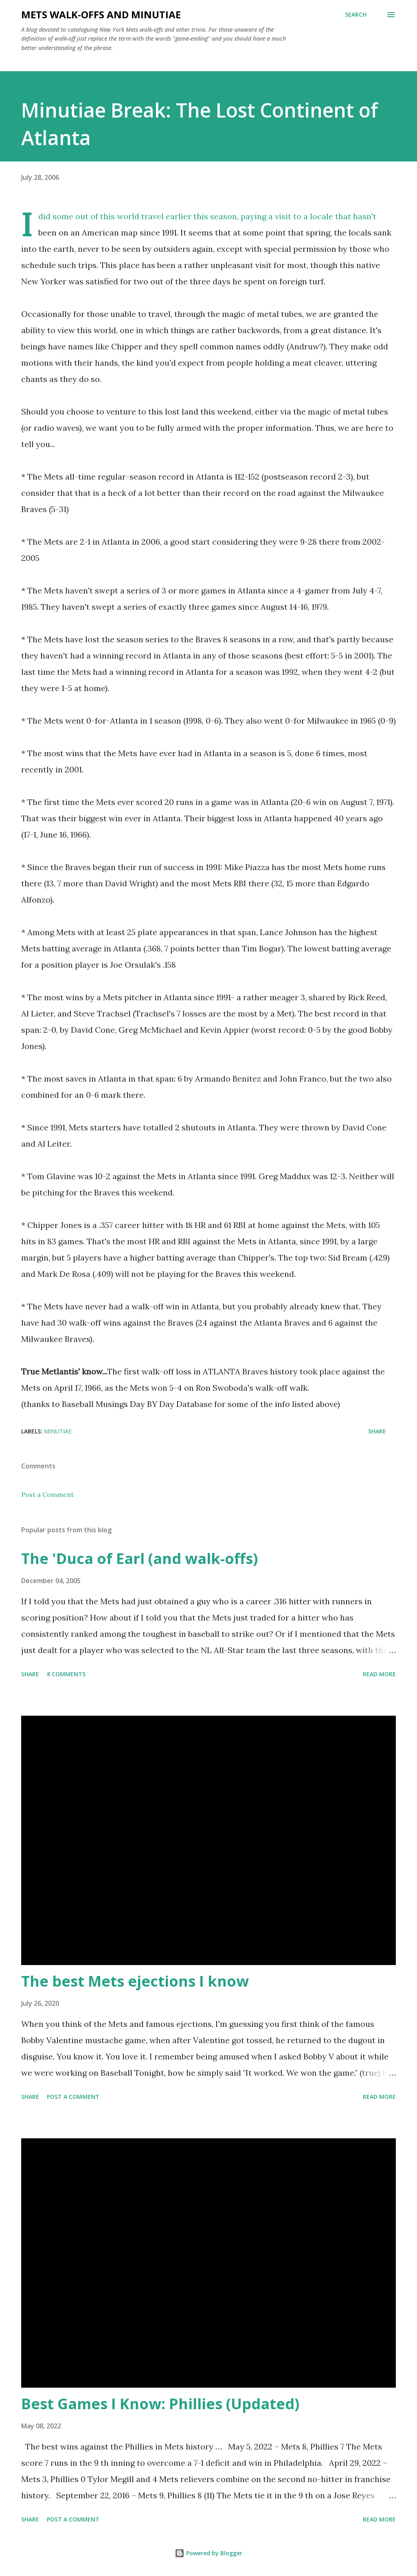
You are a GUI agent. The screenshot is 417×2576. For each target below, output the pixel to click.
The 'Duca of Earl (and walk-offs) (139, 1558)
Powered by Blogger (208, 2553)
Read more (379, 1674)
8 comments (66, 1674)
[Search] (356, 15)
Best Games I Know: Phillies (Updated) (160, 2404)
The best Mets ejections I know (135, 1981)
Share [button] (377, 1431)
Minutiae (58, 1431)
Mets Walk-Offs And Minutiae (101, 14)
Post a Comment (47, 1494)
